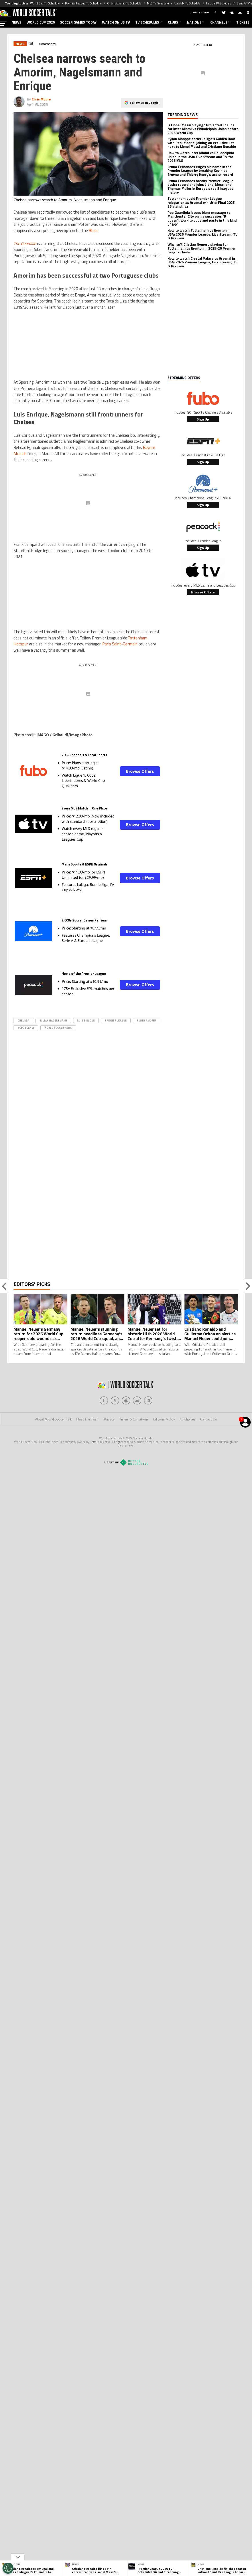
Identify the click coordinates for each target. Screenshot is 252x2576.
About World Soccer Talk (53, 1437)
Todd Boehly (26, 1027)
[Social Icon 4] (148, 1418)
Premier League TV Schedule (83, 3)
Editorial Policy (164, 1437)
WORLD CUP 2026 (41, 22)
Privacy (109, 1437)
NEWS (16, 22)
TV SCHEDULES (149, 22)
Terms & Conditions (134, 1437)
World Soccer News (58, 1027)
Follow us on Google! (144, 102)
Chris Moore (41, 99)
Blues (93, 230)
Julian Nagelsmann (53, 1020)
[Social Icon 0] (104, 1418)
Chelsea (23, 1020)
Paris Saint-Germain (120, 644)
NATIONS (196, 22)
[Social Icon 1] (115, 1418)
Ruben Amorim (146, 1020)
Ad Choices (187, 1437)
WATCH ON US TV (116, 22)
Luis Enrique (86, 1020)
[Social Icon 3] (137, 1418)
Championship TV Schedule (124, 3)
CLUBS (175, 22)
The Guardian (25, 243)
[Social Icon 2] (126, 1418)
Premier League (116, 1020)
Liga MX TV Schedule (187, 3)
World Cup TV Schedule (45, 3)
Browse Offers (140, 771)
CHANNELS (220, 22)
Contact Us (208, 1437)
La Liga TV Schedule (218, 3)
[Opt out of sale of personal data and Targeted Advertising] (8, 2568)
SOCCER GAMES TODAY (78, 22)
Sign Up (203, 419)
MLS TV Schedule (158, 3)
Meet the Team (87, 1437)
